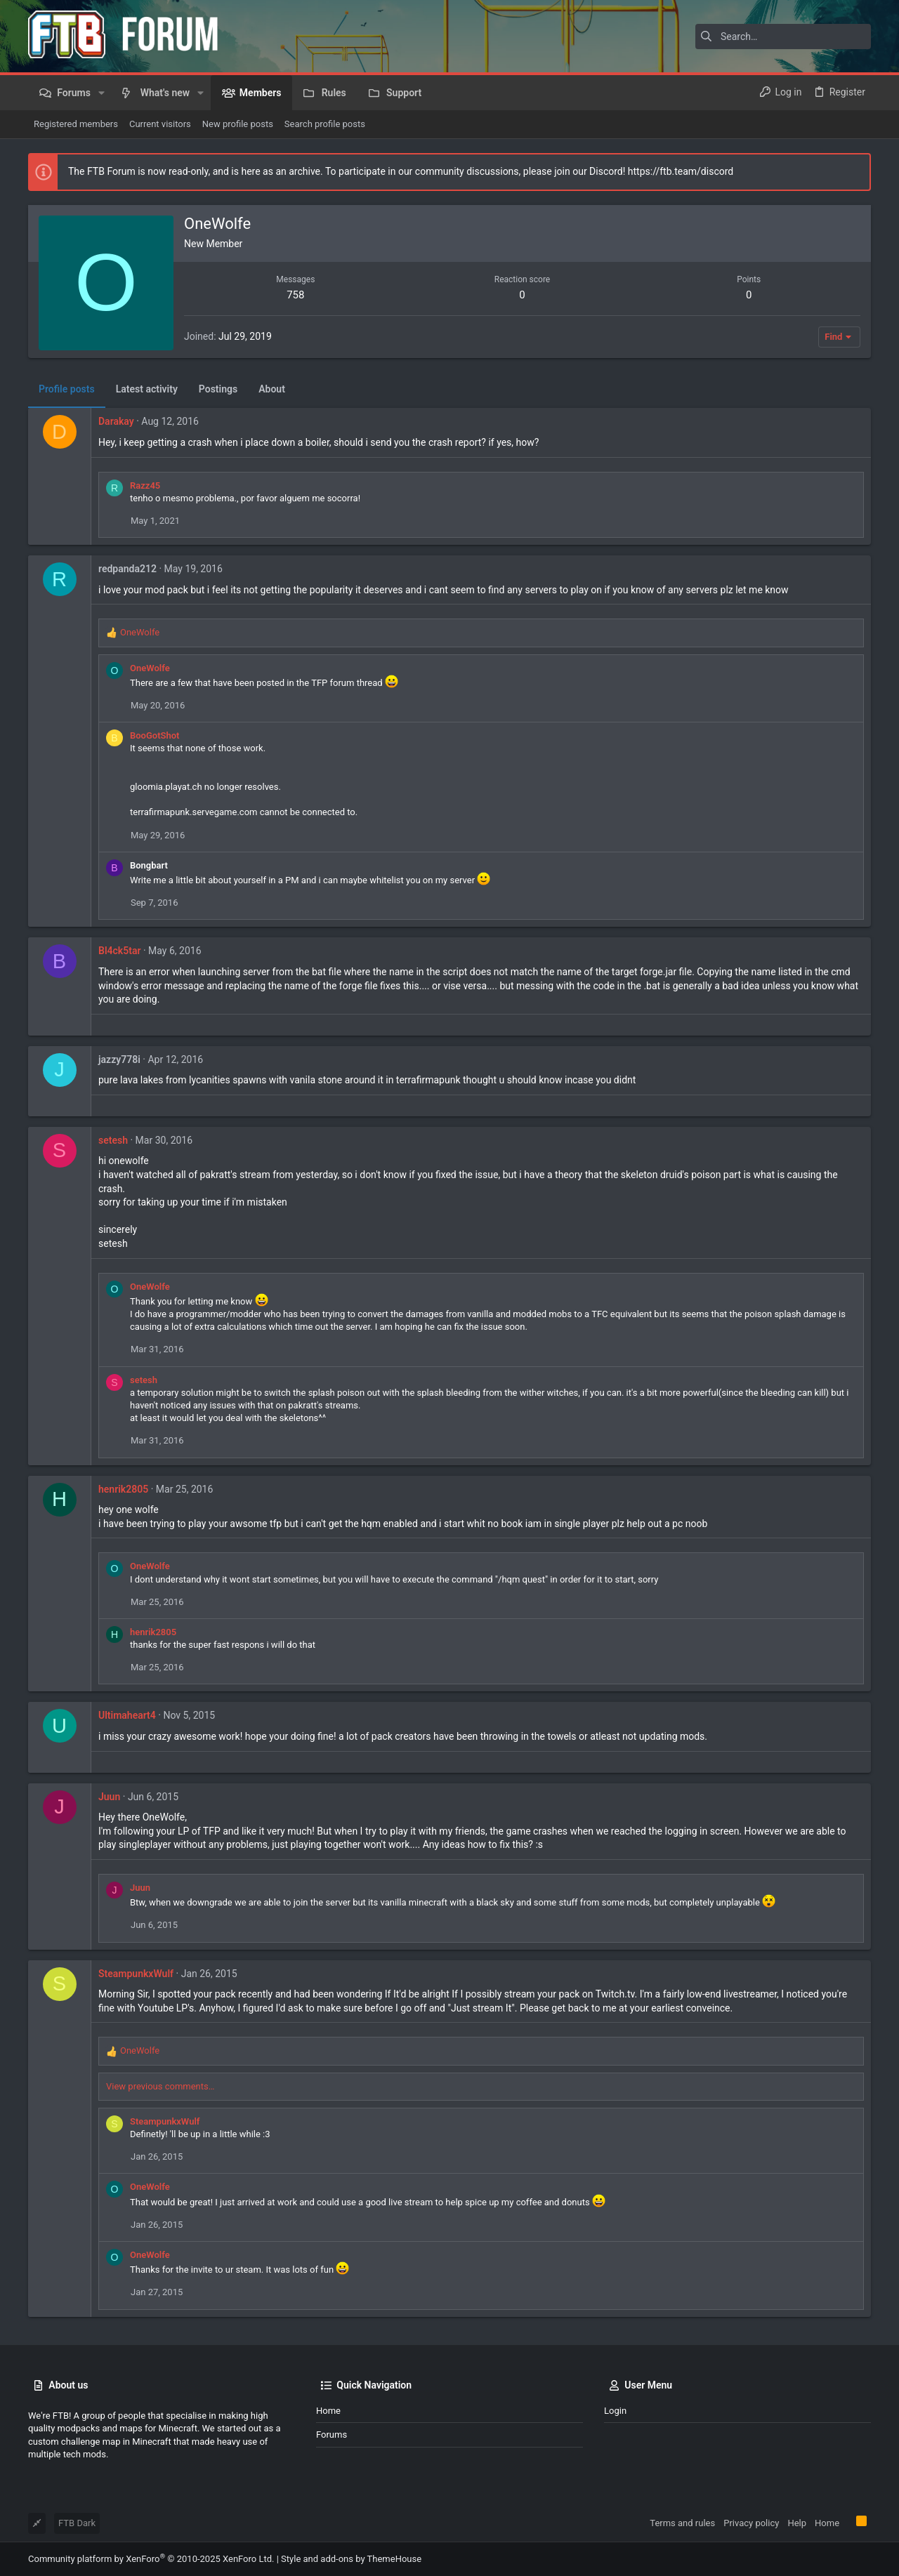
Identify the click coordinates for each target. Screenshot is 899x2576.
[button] (101, 93)
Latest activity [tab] (147, 389)
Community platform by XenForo (151, 2559)
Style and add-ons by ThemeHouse (351, 2559)
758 (295, 295)
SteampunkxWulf (135, 1973)
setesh (113, 1140)
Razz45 (145, 485)
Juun (109, 1796)
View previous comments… (160, 2086)
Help (796, 2523)
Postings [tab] (218, 389)
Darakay (116, 421)
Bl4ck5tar (119, 950)
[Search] (783, 36)
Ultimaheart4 (127, 1715)
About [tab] (271, 389)
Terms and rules (682, 2523)
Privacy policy (751, 2523)
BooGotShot (154, 735)
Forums (331, 2434)
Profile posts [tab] (67, 389)
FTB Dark (77, 2523)
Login (615, 2410)
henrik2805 (123, 1489)
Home (328, 2410)
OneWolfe (150, 668)
